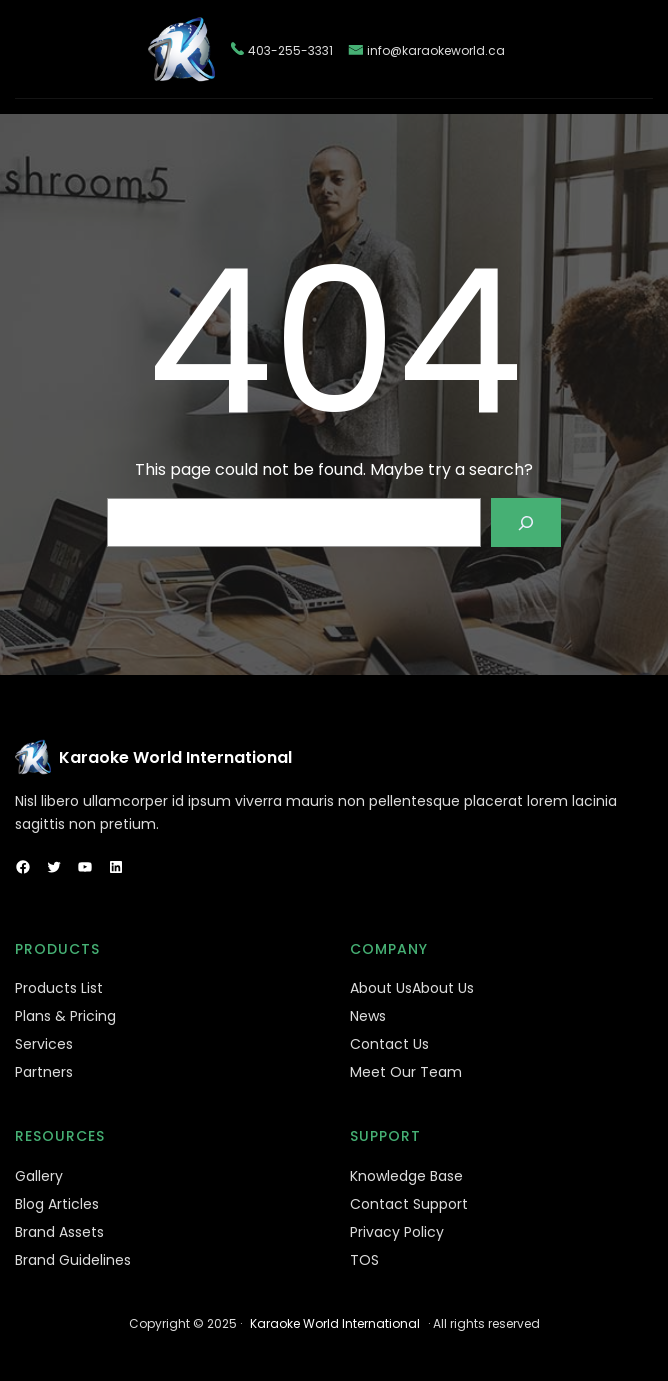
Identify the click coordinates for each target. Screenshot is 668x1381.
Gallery (39, 1176)
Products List (59, 988)
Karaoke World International (175, 757)
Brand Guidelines (73, 1260)
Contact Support (409, 1204)
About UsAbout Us (412, 988)
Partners (44, 1072)
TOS (364, 1260)
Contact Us (389, 1044)
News (368, 1016)
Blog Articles (57, 1204)
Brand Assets (59, 1232)
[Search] (526, 522)
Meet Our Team (406, 1072)
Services (44, 1044)
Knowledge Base (406, 1176)
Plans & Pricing (65, 1016)
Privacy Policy (397, 1232)
